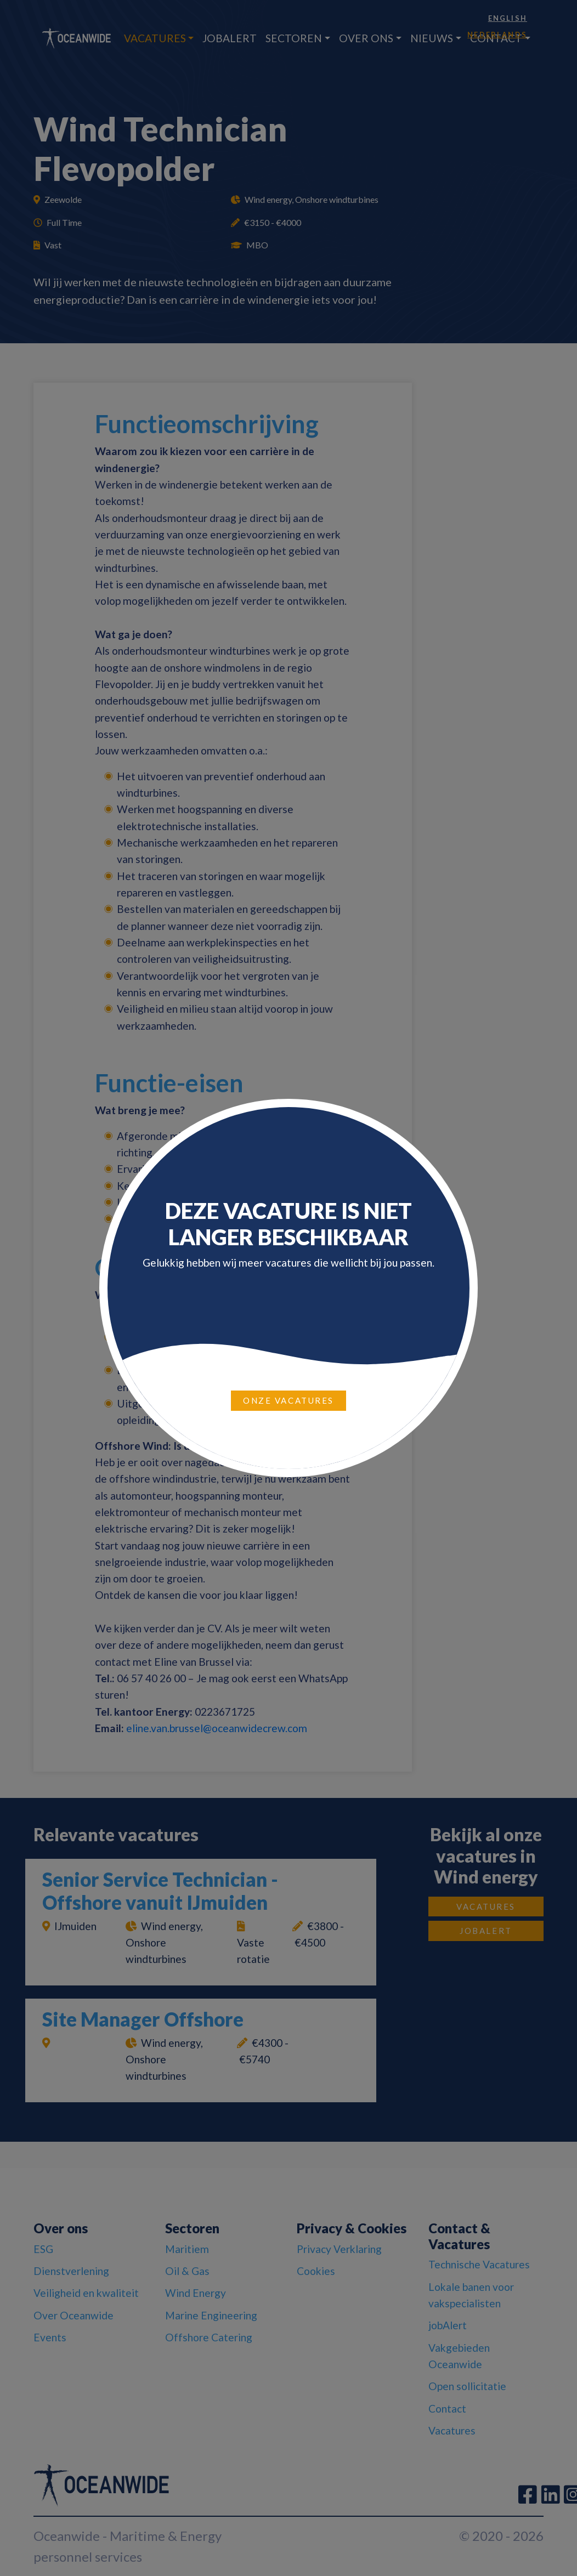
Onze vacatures (288, 1400)
